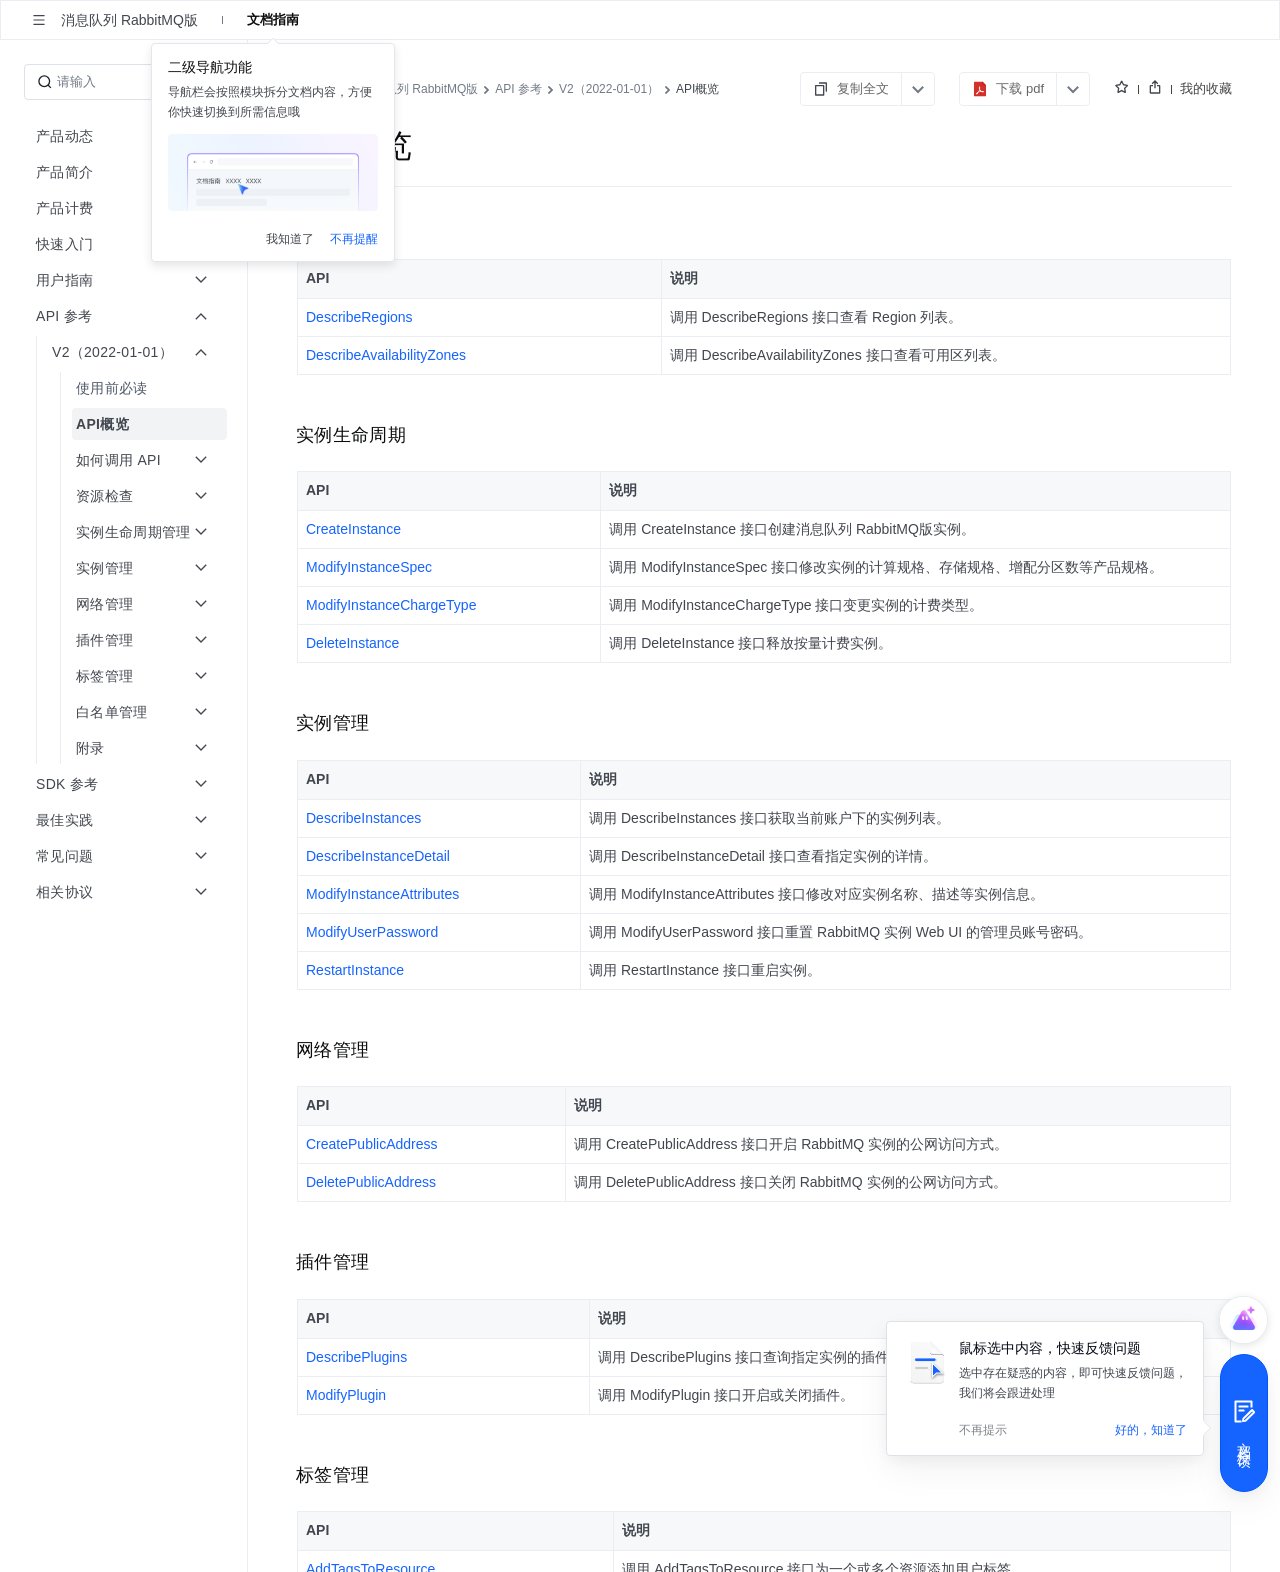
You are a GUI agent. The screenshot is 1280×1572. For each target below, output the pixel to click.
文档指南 (273, 19)
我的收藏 (1206, 88)
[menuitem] (125, 388)
